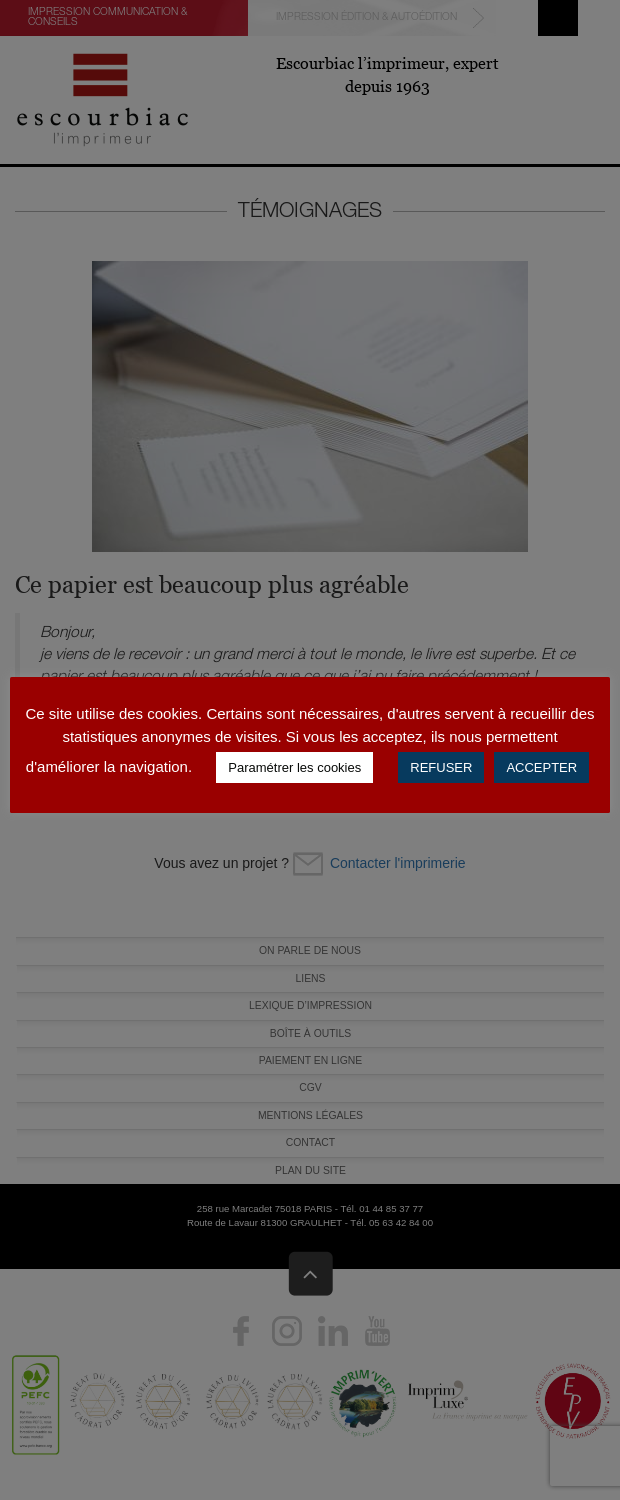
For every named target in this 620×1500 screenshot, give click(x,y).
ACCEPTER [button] (541, 767)
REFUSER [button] (441, 767)
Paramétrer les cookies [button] (294, 767)
